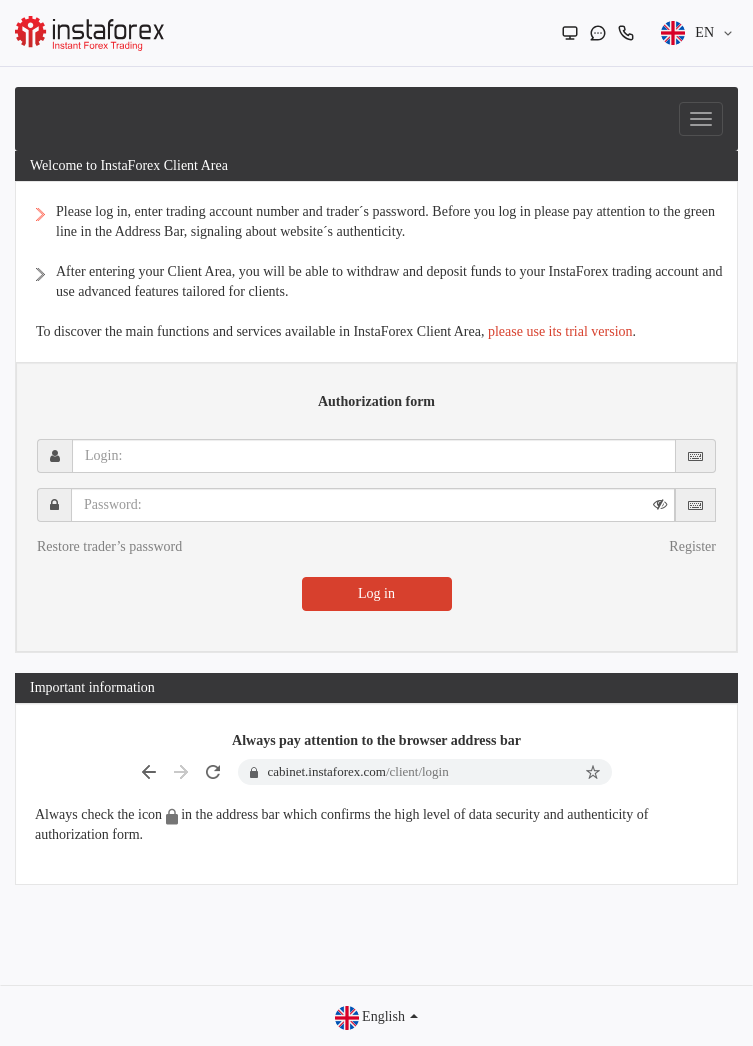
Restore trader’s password (109, 546)
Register (692, 546)
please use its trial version (560, 331)
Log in (376, 593)
